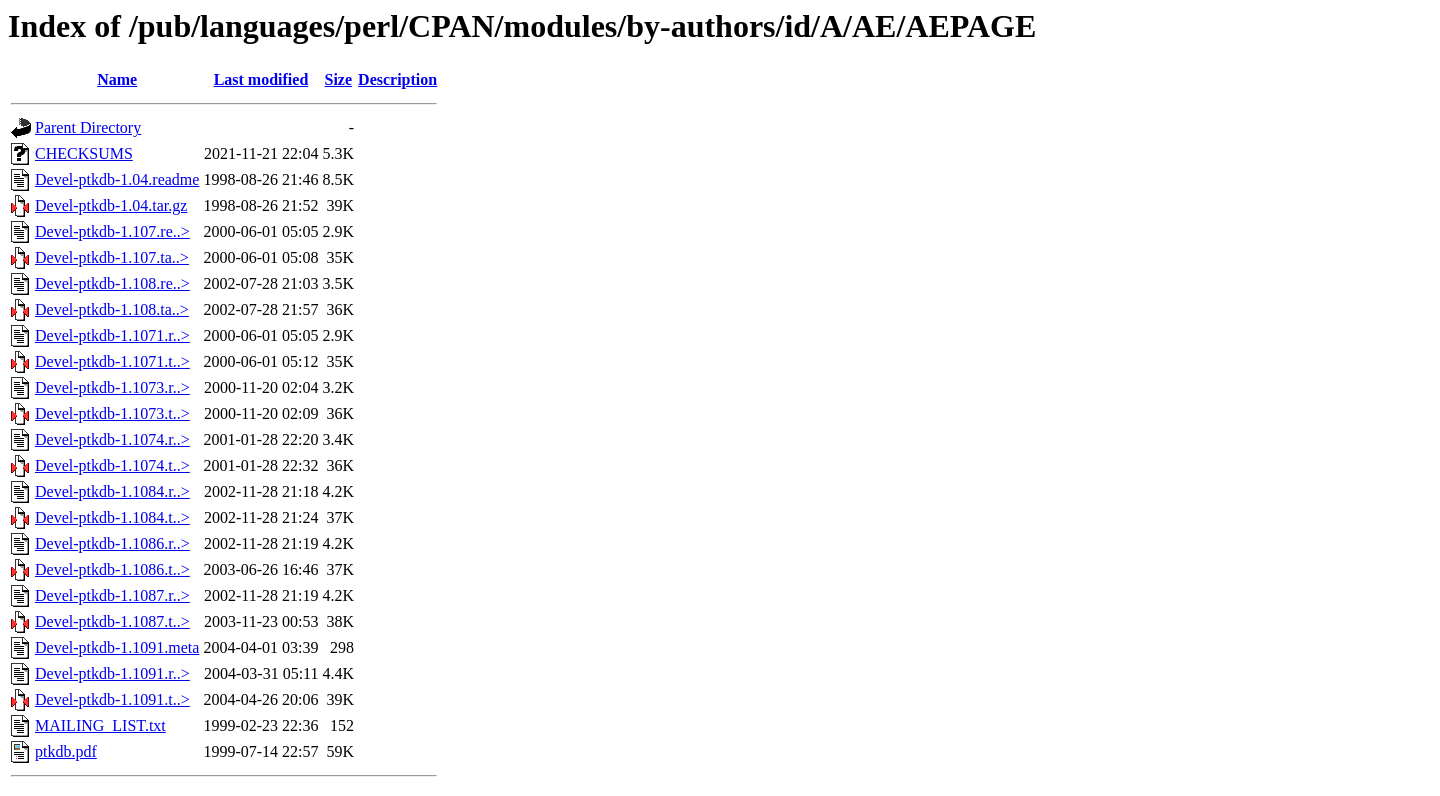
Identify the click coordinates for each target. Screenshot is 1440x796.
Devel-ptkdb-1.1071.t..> (112, 361)
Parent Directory (88, 127)
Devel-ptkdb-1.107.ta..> (112, 257)
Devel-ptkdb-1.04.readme (117, 179)
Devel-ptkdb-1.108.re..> (112, 283)
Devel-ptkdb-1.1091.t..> (112, 699)
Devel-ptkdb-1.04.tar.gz (111, 205)
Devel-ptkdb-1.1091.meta (117, 647)
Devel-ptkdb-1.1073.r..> (112, 387)
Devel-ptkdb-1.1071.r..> (112, 335)
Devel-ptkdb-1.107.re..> (112, 231)
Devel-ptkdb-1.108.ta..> (112, 309)
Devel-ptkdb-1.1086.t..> (112, 569)
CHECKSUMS (84, 153)
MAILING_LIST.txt (100, 725)
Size (339, 79)
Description (397, 79)
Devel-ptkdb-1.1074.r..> (112, 439)
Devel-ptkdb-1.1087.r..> (112, 595)
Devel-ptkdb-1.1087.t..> (112, 621)
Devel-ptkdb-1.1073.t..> (112, 413)
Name (117, 79)
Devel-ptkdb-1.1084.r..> (112, 491)
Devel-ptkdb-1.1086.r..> (112, 543)
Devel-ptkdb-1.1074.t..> (112, 465)
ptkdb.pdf (66, 751)
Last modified (261, 79)
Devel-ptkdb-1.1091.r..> (112, 673)
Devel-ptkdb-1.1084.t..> (112, 517)
